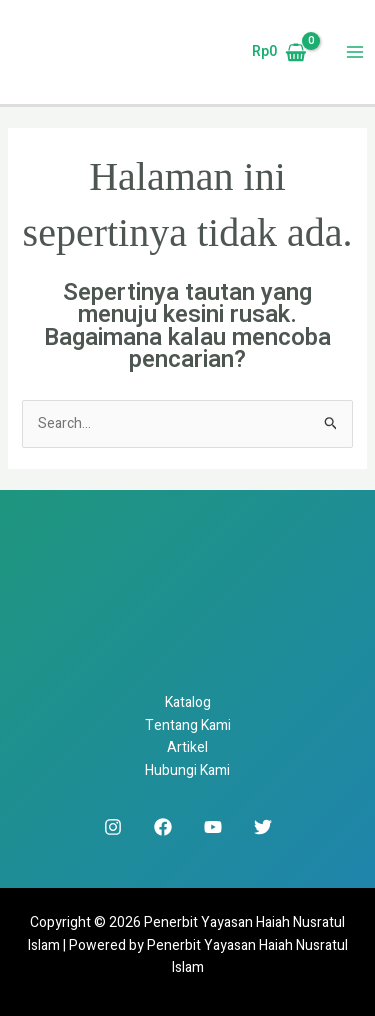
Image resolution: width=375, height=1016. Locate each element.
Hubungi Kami (187, 770)
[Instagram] (113, 827)
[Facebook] (163, 827)
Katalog (188, 702)
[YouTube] (213, 827)
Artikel (187, 747)
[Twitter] (263, 827)
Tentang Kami (188, 725)
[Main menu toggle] (354, 52)
